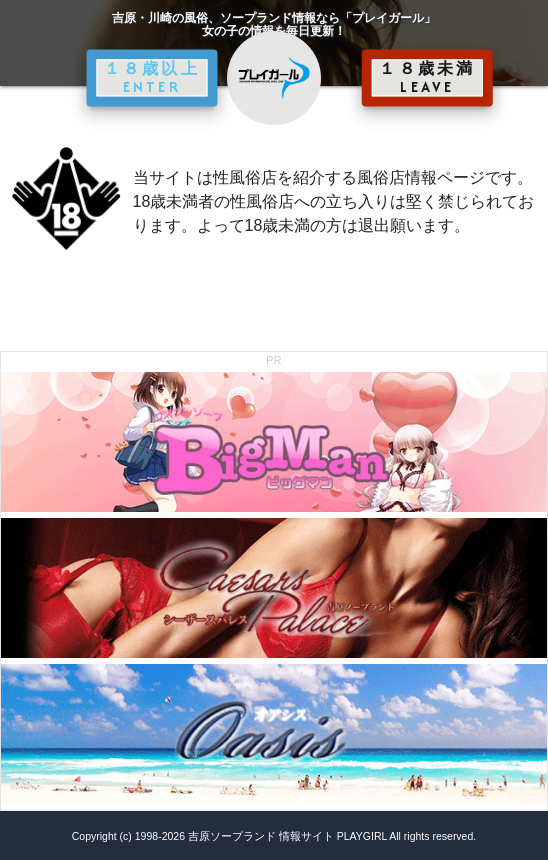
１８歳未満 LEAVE (427, 78)
